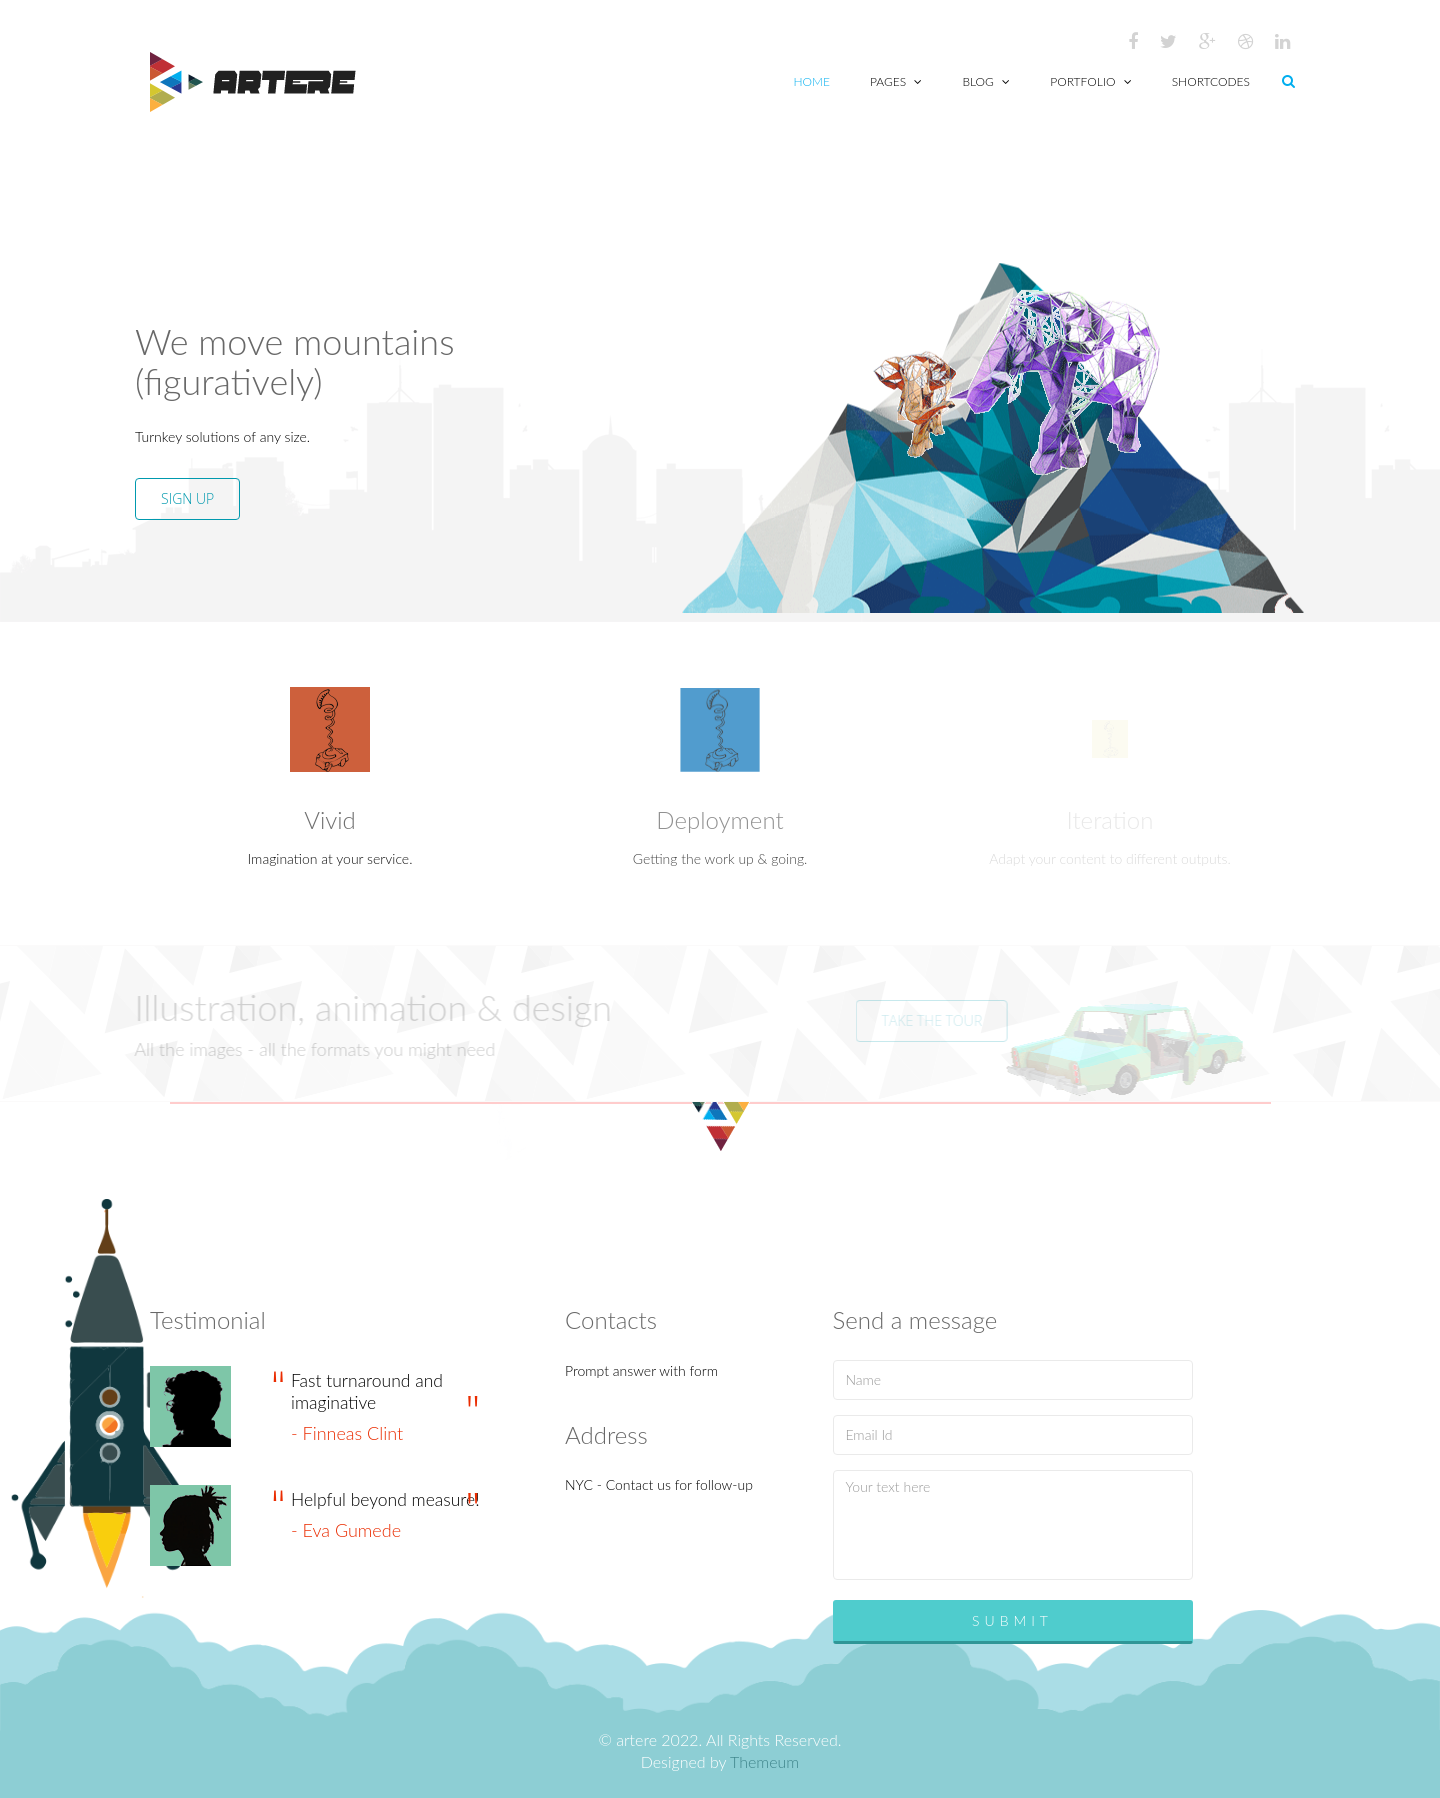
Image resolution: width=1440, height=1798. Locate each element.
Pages (896, 81)
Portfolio (1090, 81)
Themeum (764, 1761)
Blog (986, 81)
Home (812, 81)
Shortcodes (1211, 81)
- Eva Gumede (346, 1530)
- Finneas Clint (347, 1433)
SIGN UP (186, 498)
